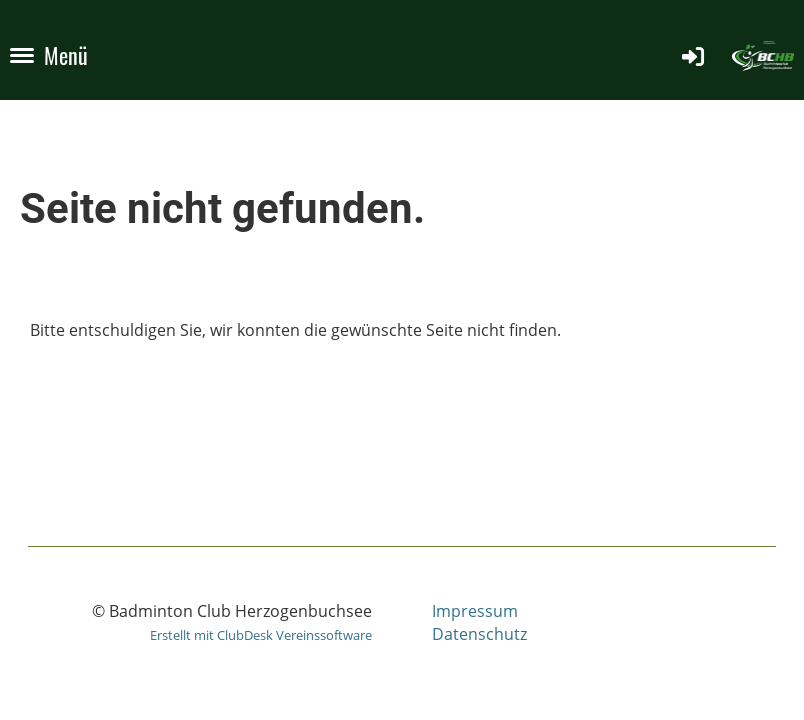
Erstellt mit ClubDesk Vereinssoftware (261, 635)
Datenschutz (479, 634)
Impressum (475, 611)
